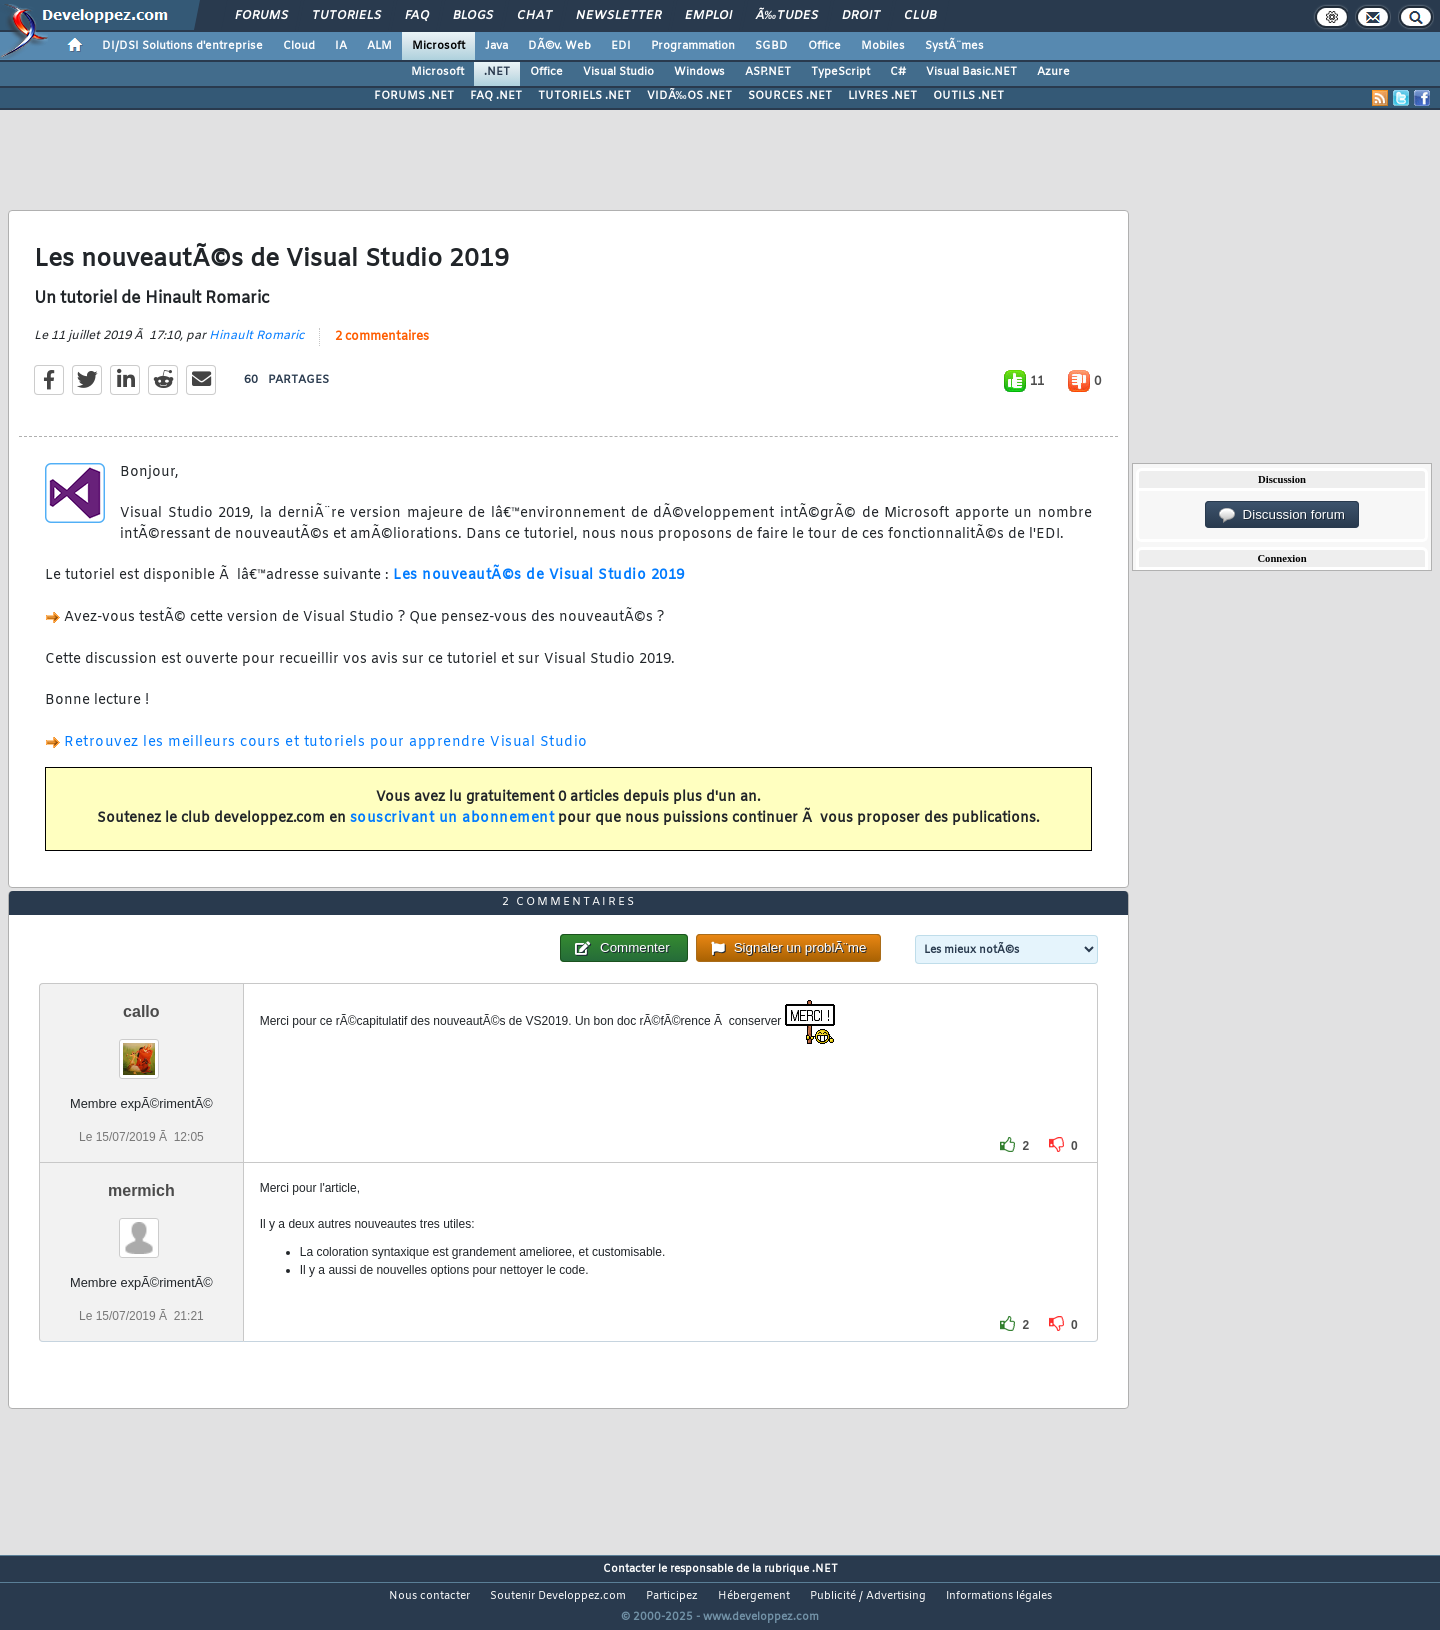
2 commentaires (382, 337)
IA (341, 46)
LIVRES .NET (882, 96)
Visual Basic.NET (971, 72)
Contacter (629, 1569)
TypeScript (840, 72)
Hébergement (754, 1596)
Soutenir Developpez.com (558, 1596)
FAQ (417, 16)
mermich (141, 1190)
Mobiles (883, 46)
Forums (261, 16)
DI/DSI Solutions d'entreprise (182, 46)
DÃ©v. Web (559, 46)
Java (496, 46)
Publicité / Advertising (868, 1596)
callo (141, 1011)
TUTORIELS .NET (584, 96)
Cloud (299, 46)
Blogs (473, 16)
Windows (699, 72)
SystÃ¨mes (954, 46)
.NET (497, 72)
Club (920, 16)
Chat (534, 16)
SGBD (771, 46)
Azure (1053, 72)
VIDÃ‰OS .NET (689, 96)
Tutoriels (346, 16)
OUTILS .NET (968, 96)
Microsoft (438, 46)
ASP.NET (768, 72)
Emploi (708, 16)
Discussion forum (1282, 515)
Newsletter (618, 16)
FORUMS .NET (414, 96)
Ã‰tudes (787, 16)
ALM (379, 46)
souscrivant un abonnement (452, 818)
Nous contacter (429, 1596)
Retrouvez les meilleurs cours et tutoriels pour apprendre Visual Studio (326, 742)
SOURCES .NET (790, 96)
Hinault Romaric (256, 336)
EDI (621, 46)
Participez (672, 1596)
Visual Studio (618, 72)
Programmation (693, 46)
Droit (861, 16)
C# (898, 72)
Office (824, 46)
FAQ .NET (496, 96)
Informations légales (999, 1596)
